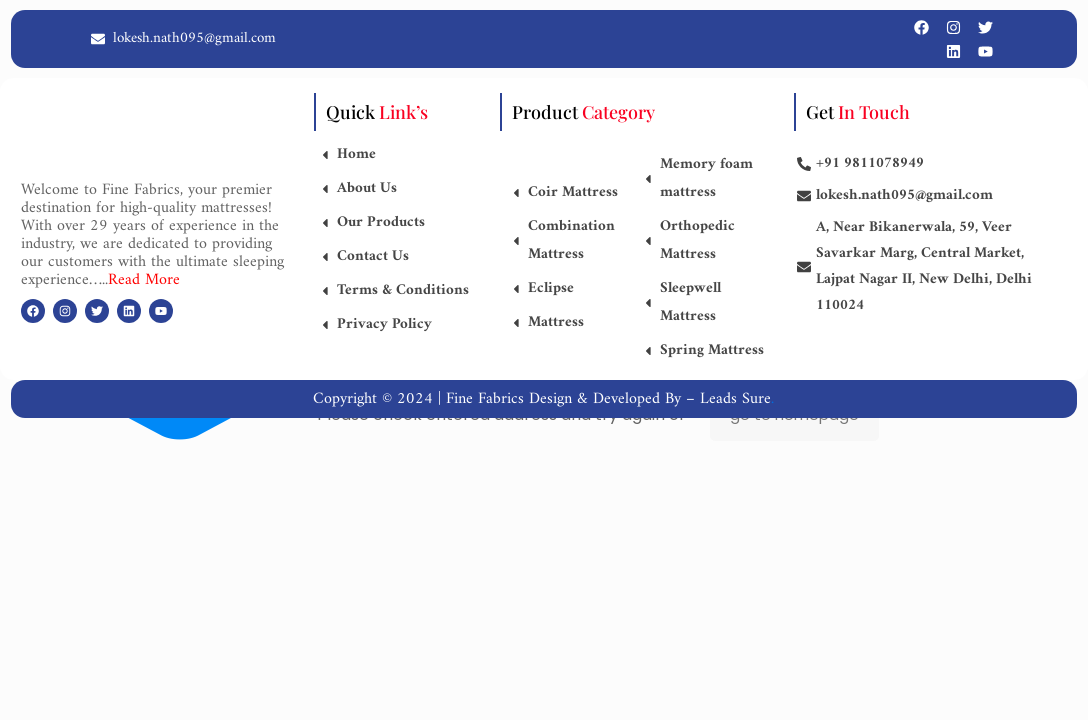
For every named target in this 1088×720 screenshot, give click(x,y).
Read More (144, 280)
